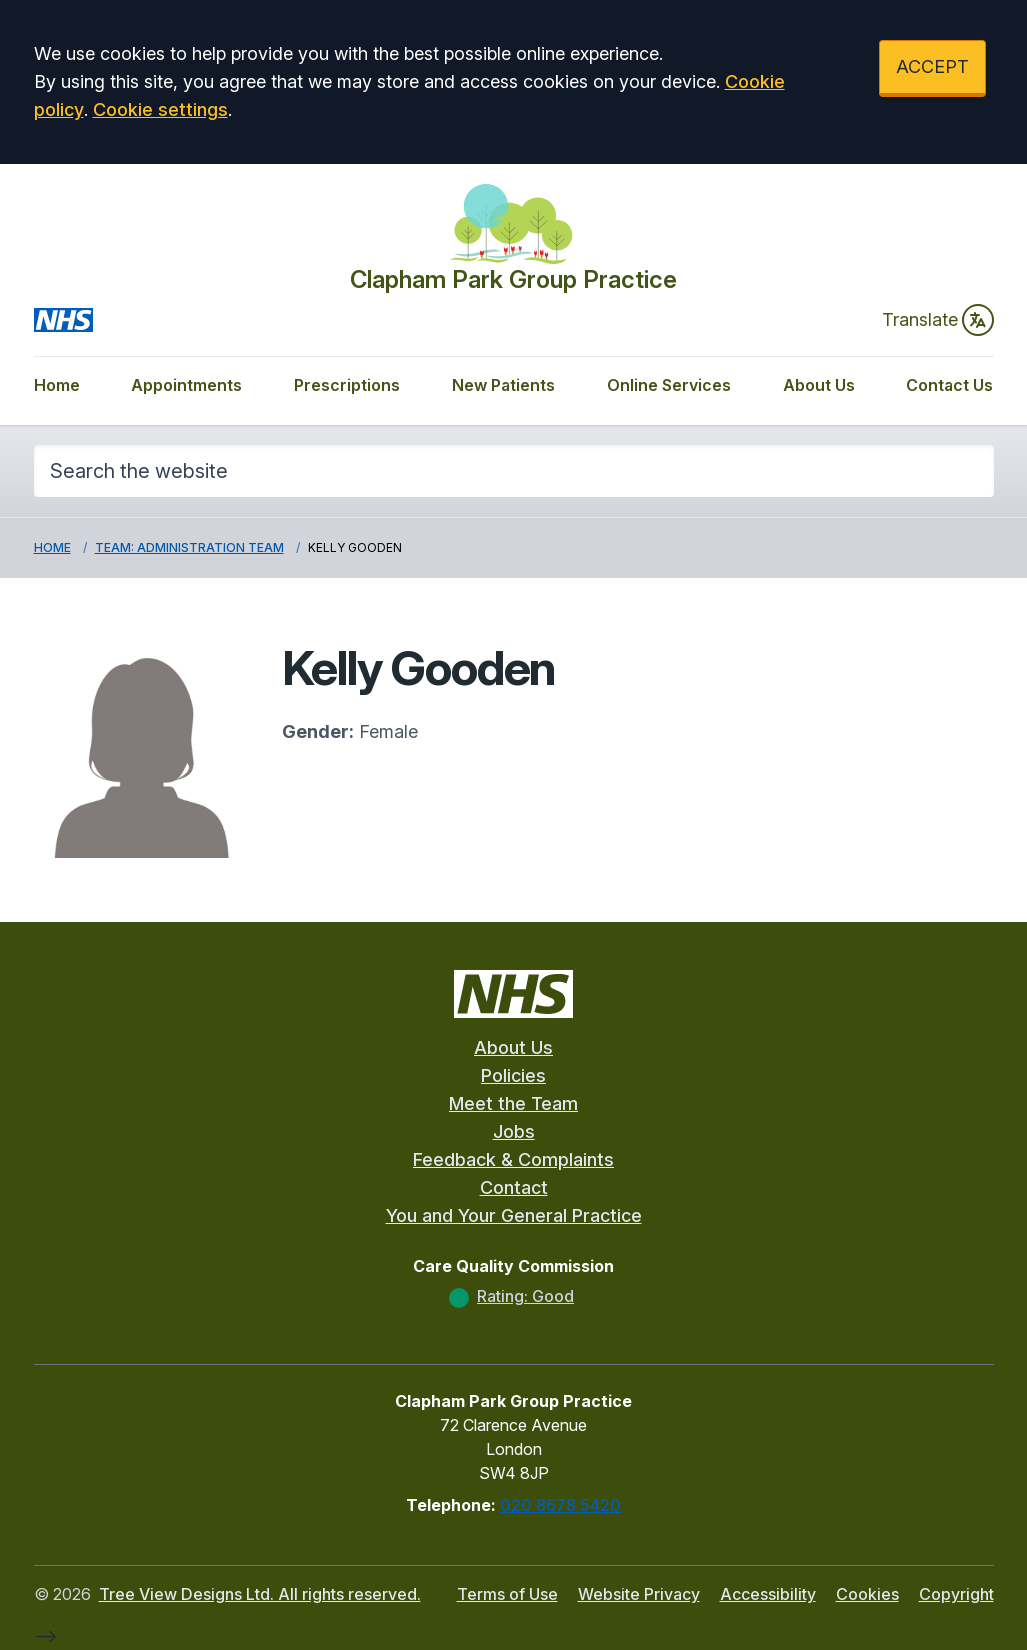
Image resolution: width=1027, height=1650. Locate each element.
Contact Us (949, 385)
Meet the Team (513, 1103)
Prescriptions (347, 385)
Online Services (669, 385)
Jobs (514, 1131)
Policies (513, 1075)
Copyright (956, 1594)
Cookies (867, 1594)
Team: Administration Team (189, 547)
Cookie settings (160, 109)
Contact (514, 1187)
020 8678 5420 (560, 1505)
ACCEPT (932, 66)
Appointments (186, 385)
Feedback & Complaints (513, 1159)
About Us (819, 385)
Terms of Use (507, 1594)
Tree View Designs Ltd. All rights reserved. (260, 1594)
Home (57, 385)
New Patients (503, 385)
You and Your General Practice (514, 1215)
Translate (938, 320)
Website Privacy (639, 1594)
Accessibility (768, 1594)
